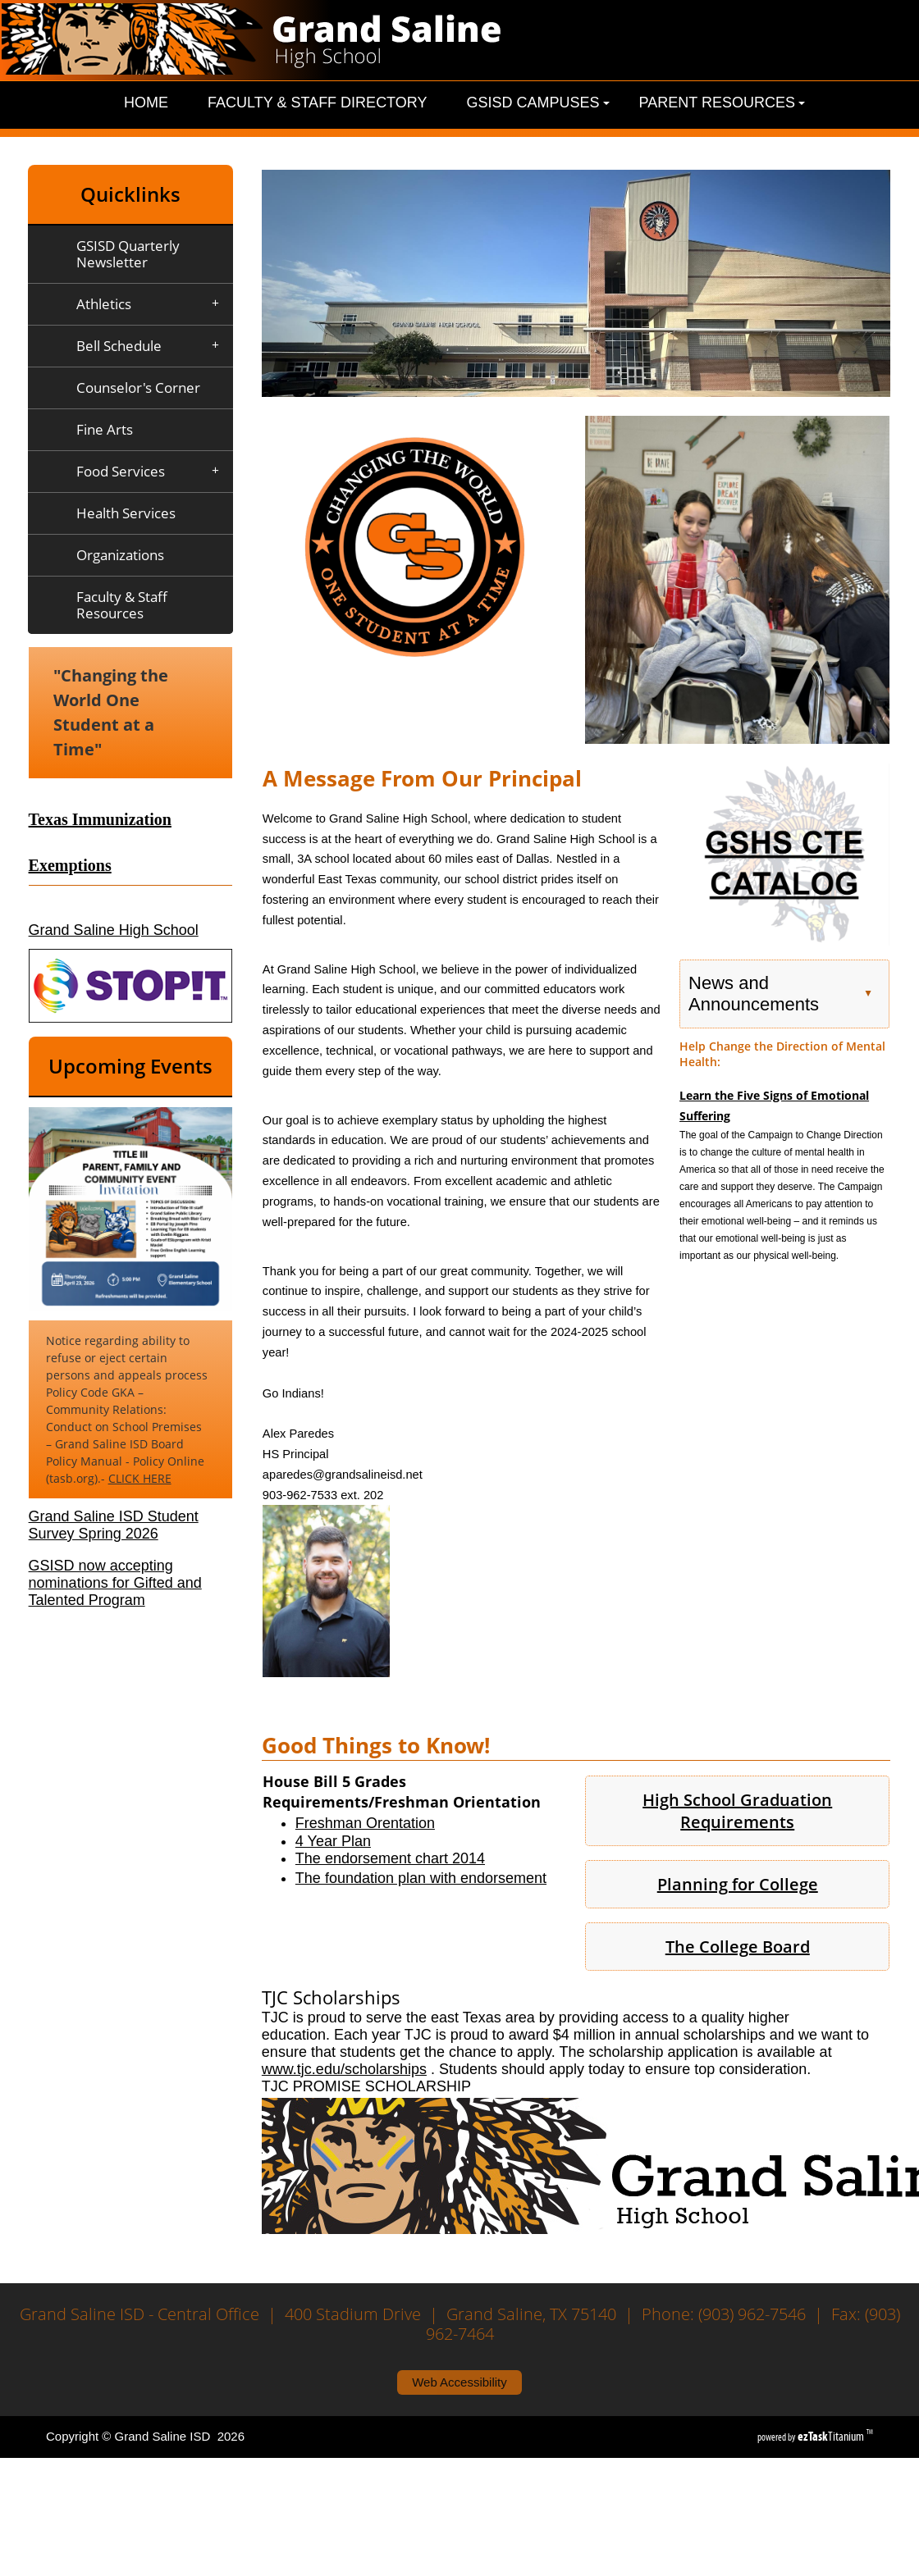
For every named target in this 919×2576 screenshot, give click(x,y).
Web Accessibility (459, 2382)
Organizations (120, 554)
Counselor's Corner (138, 387)
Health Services (126, 513)
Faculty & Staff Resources (121, 604)
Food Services (153, 472)
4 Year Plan (333, 1841)
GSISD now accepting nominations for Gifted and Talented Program (115, 1582)
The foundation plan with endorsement (420, 1878)
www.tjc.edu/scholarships (344, 2069)
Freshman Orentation (365, 1823)
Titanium (832, 2436)
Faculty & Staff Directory (317, 102)
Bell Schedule (153, 346)
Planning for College (737, 1884)
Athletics (153, 304)
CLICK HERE (139, 1478)
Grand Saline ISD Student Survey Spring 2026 (114, 1525)
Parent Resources (722, 102)
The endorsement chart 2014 (390, 1858)
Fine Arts (104, 429)
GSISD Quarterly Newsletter (128, 253)
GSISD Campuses (537, 102)
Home (146, 102)
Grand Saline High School (114, 930)
